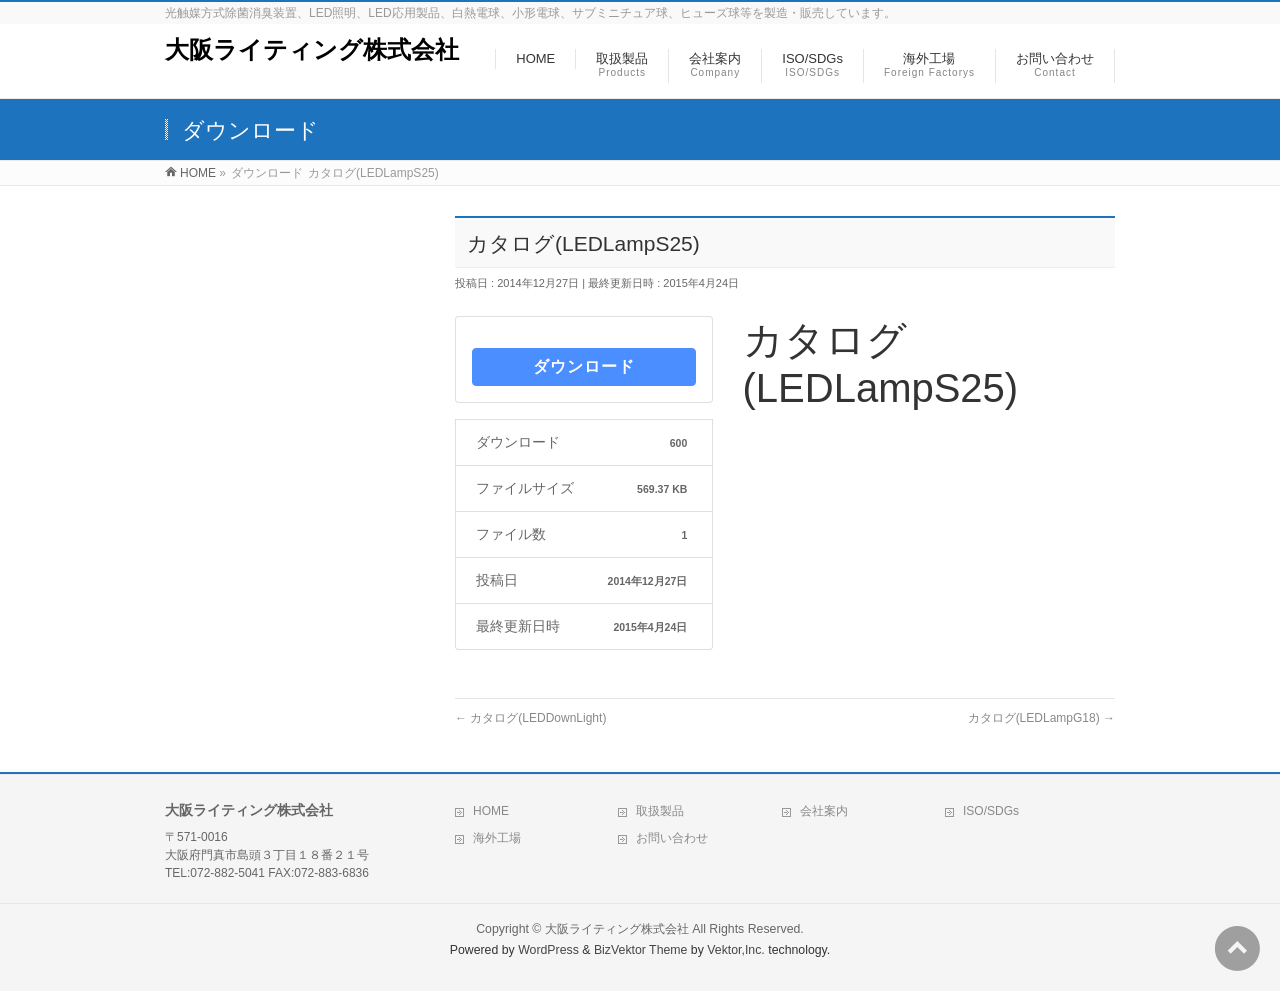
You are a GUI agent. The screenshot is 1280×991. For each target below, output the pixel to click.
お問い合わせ (672, 838)
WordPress (548, 950)
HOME (491, 811)
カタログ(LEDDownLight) (530, 718)
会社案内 (824, 811)
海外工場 (497, 838)
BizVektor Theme (641, 950)
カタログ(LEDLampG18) (1041, 718)
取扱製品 (660, 811)
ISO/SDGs (991, 811)
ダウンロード (584, 366)
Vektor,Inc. (736, 950)
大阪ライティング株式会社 (312, 49)
